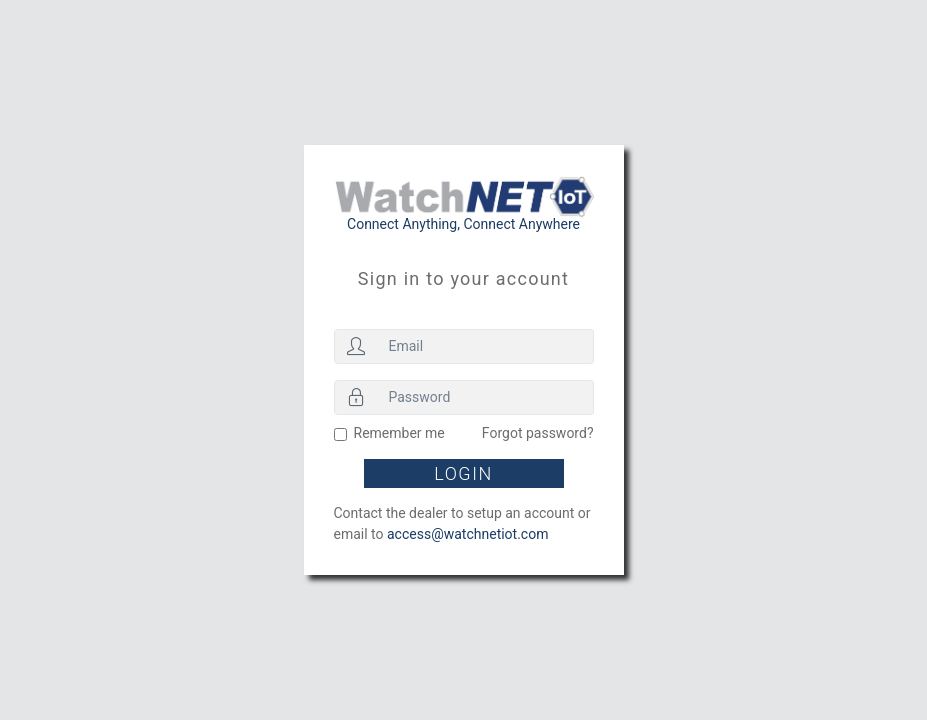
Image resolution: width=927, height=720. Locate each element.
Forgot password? (538, 433)
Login (463, 473)
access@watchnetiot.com (467, 534)
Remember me (399, 433)
